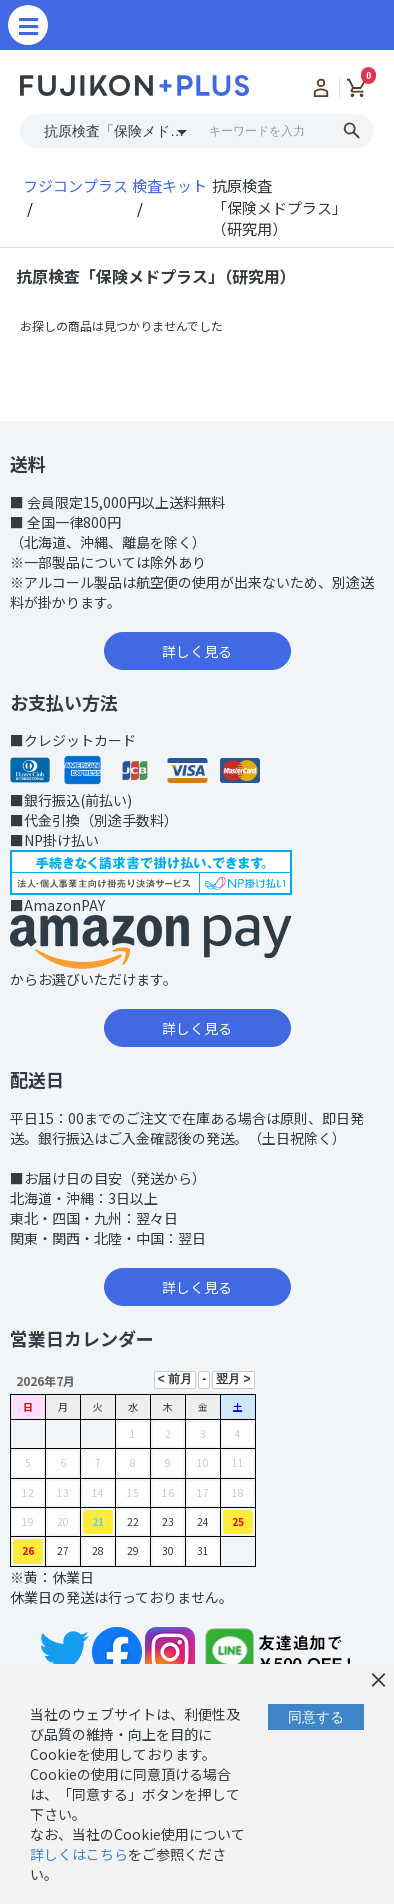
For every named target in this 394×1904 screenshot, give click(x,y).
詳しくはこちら (79, 1854)
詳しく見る (197, 651)
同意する (316, 1717)
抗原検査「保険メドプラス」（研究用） (156, 276)
